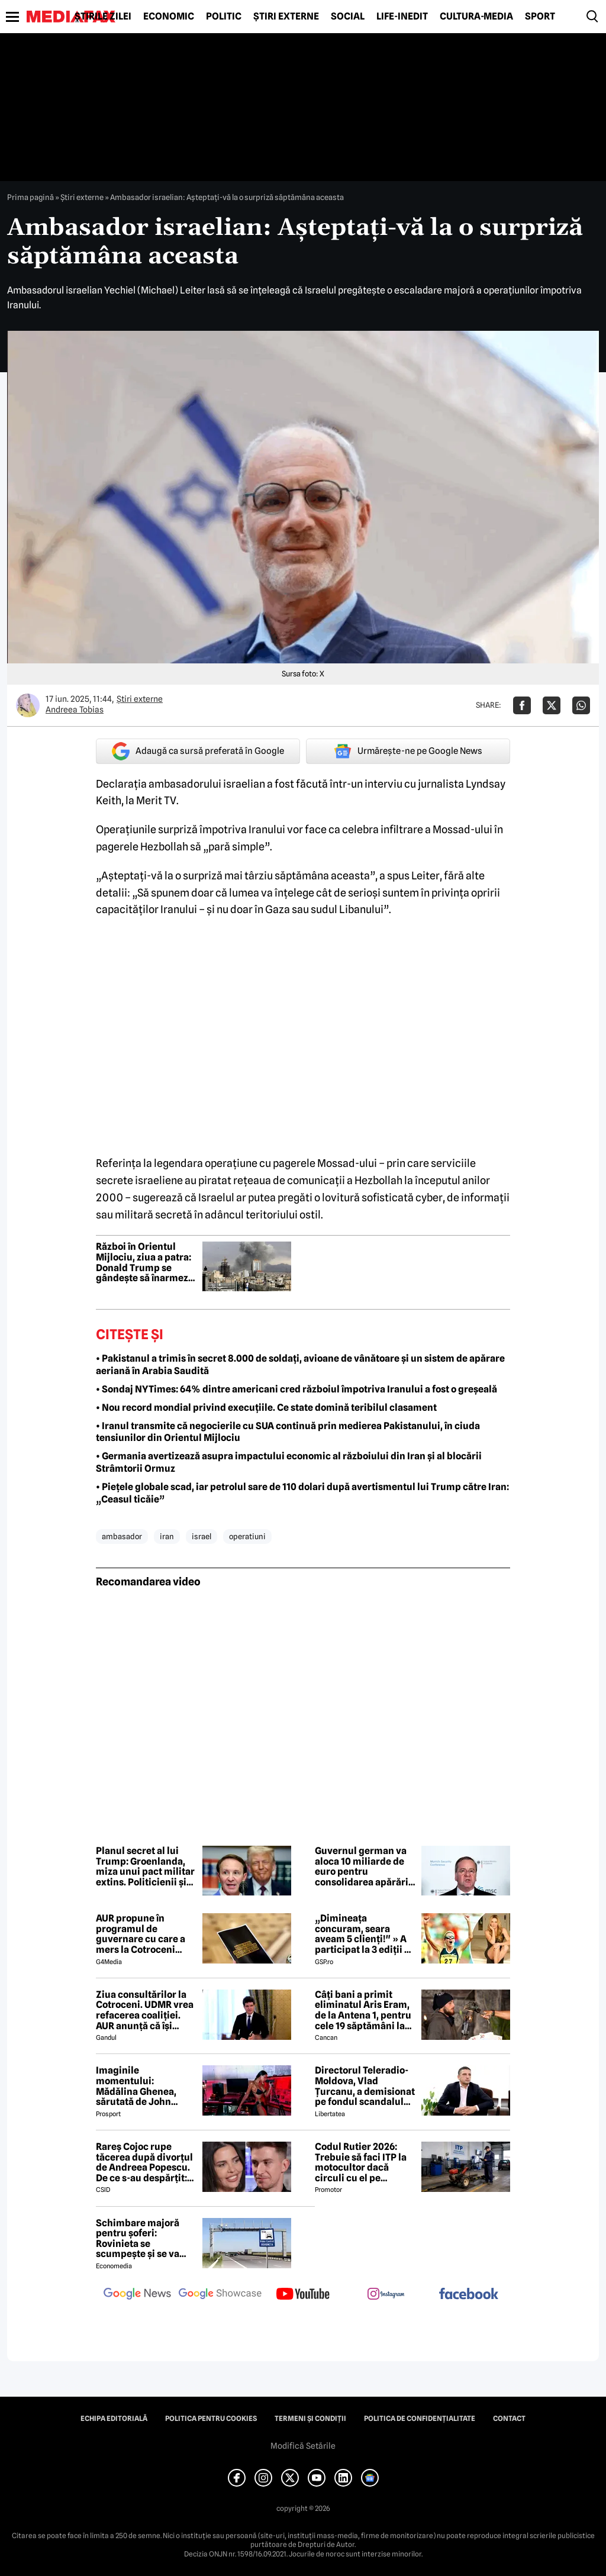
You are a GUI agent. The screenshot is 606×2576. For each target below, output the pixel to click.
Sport (540, 16)
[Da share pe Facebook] (522, 705)
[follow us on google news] (137, 2295)
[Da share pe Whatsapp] (581, 705)
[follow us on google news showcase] (220, 2295)
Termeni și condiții (310, 2418)
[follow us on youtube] (303, 2295)
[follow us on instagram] (385, 2295)
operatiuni (247, 1536)
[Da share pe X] (551, 705)
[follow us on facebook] (468, 2294)
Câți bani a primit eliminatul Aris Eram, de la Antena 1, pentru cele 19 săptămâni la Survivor (363, 2010)
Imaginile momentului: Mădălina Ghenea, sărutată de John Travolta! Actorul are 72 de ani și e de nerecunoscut (142, 2086)
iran (167, 1536)
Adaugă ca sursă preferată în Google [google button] (198, 751)
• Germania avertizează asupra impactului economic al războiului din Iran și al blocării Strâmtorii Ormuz (289, 1462)
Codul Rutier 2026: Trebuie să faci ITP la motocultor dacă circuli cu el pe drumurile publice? (361, 2162)
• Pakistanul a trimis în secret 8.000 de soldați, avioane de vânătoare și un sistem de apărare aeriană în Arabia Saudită (300, 1364)
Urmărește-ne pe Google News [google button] (408, 751)
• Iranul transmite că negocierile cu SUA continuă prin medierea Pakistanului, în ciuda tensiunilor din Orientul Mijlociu (288, 1432)
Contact (509, 2418)
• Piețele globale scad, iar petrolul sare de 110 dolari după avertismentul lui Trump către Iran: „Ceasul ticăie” (302, 1493)
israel (201, 1536)
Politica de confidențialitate (419, 2418)
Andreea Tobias (75, 709)
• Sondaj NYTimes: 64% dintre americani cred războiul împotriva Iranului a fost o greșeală (296, 1389)
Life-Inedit (402, 16)
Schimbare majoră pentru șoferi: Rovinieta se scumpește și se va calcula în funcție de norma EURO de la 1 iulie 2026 (141, 2238)
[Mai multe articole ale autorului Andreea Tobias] (28, 705)
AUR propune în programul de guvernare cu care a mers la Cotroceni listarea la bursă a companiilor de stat (140, 1934)
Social (348, 16)
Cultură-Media (476, 16)
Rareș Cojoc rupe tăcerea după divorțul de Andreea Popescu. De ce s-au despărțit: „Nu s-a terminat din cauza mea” (144, 2162)
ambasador (122, 1536)
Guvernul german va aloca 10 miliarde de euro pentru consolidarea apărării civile (363, 1866)
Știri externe (286, 16)
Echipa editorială (113, 2418)
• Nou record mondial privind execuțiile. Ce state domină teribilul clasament (266, 1407)
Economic (168, 16)
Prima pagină (30, 197)
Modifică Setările (303, 2446)
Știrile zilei (103, 16)
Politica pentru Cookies (211, 2418)
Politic (223, 16)
